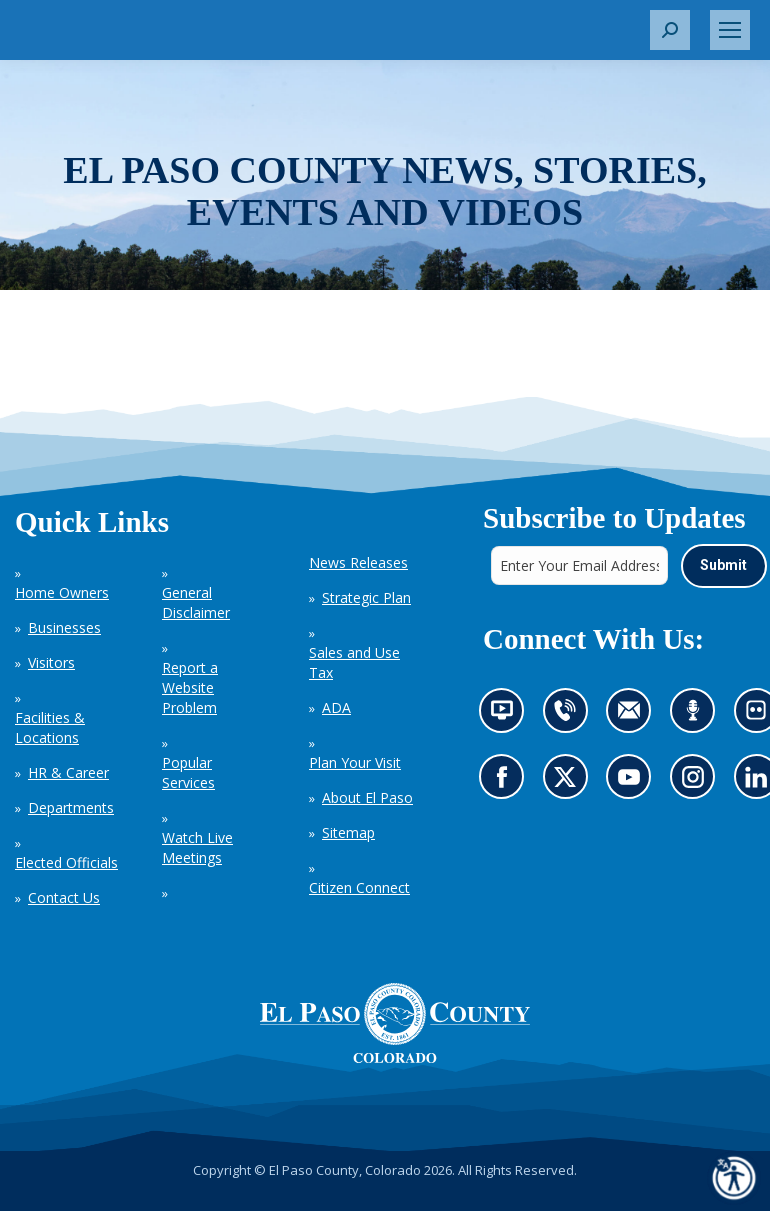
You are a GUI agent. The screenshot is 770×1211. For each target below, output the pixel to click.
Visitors (51, 662)
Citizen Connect (359, 887)
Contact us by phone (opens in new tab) (569, 715)
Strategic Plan (366, 597)
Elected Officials (66, 862)
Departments (71, 807)
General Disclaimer (196, 602)
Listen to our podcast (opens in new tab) (697, 715)
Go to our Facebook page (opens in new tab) (506, 782)
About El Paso (367, 797)
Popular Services (188, 772)
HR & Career (68, 772)
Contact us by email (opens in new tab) (634, 715)
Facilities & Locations (50, 727)
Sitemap (348, 832)
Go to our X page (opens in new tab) (569, 782)
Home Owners (62, 592)
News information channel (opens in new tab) (507, 715)
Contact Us (64, 897)
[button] (670, 30)
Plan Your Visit (355, 762)
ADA (336, 707)
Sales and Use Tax (354, 662)
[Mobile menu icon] (730, 30)
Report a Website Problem (190, 687)
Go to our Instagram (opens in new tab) (698, 782)
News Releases (358, 562)
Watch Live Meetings (197, 847)
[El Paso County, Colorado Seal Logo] (395, 1023)
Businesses (64, 627)
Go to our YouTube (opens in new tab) (633, 782)
